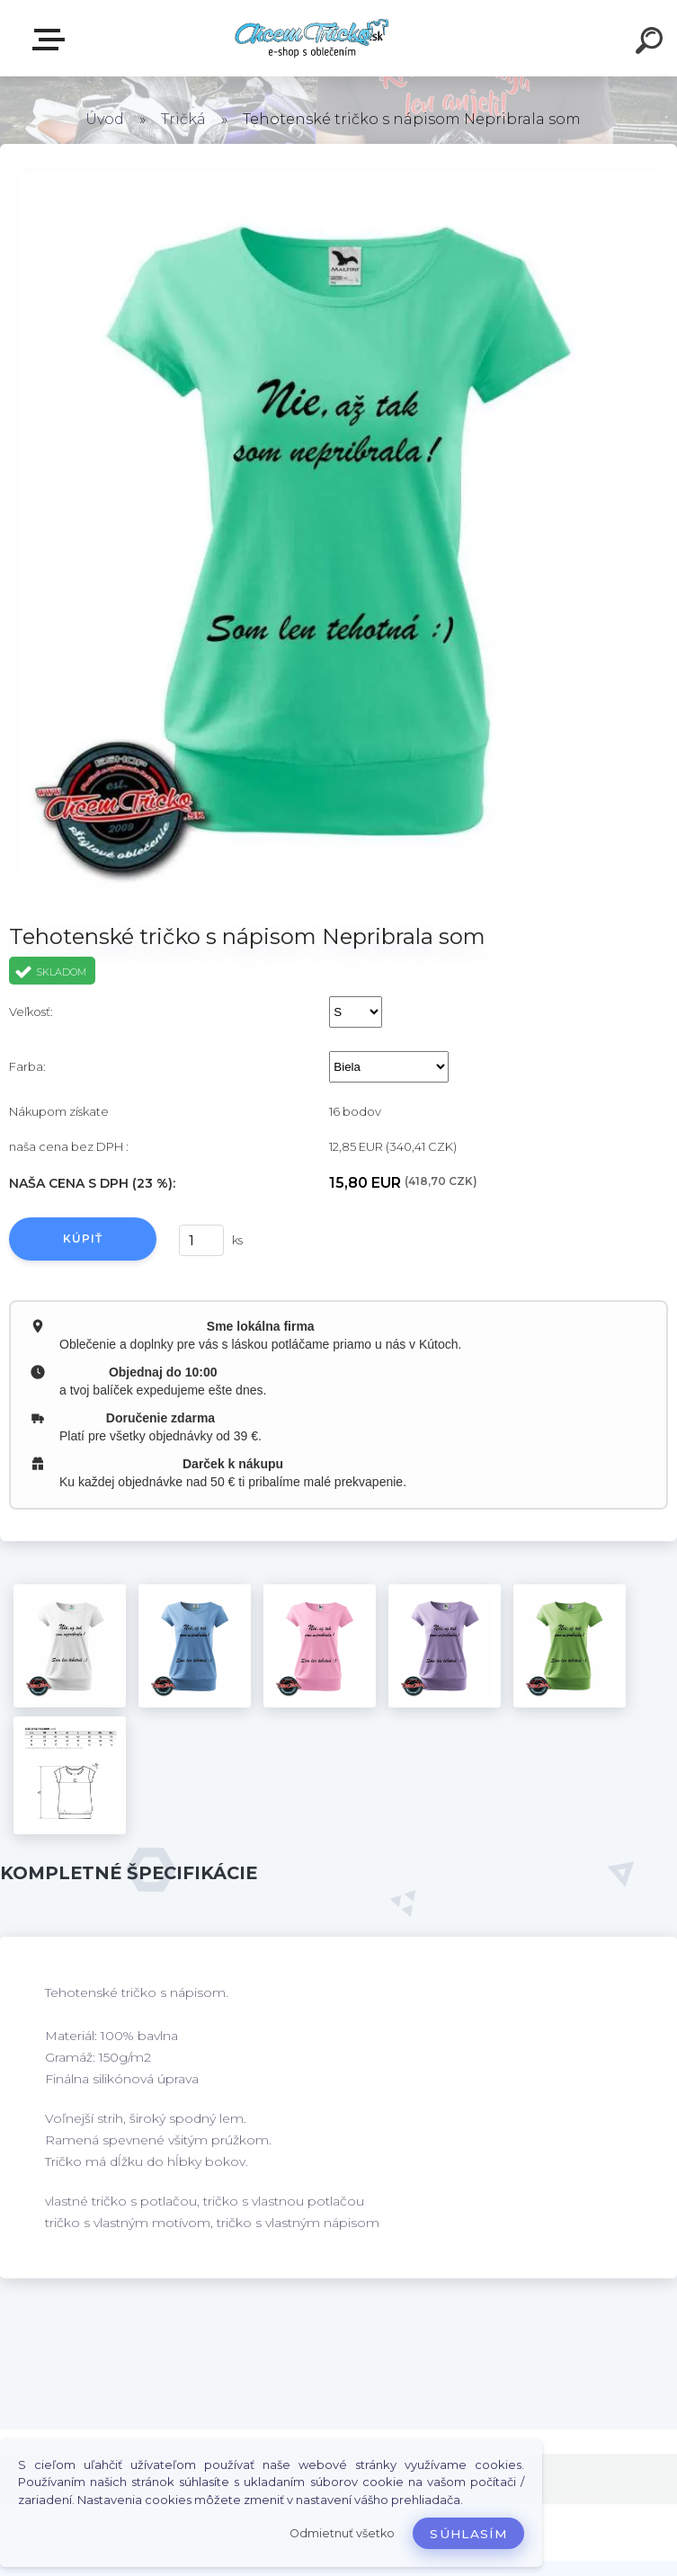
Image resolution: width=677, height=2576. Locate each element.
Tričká (183, 119)
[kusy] (201, 1240)
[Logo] (311, 38)
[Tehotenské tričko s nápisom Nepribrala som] (69, 1645)
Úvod (104, 119)
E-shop (52, 39)
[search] (652, 43)
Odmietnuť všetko (342, 2533)
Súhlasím (468, 2534)
